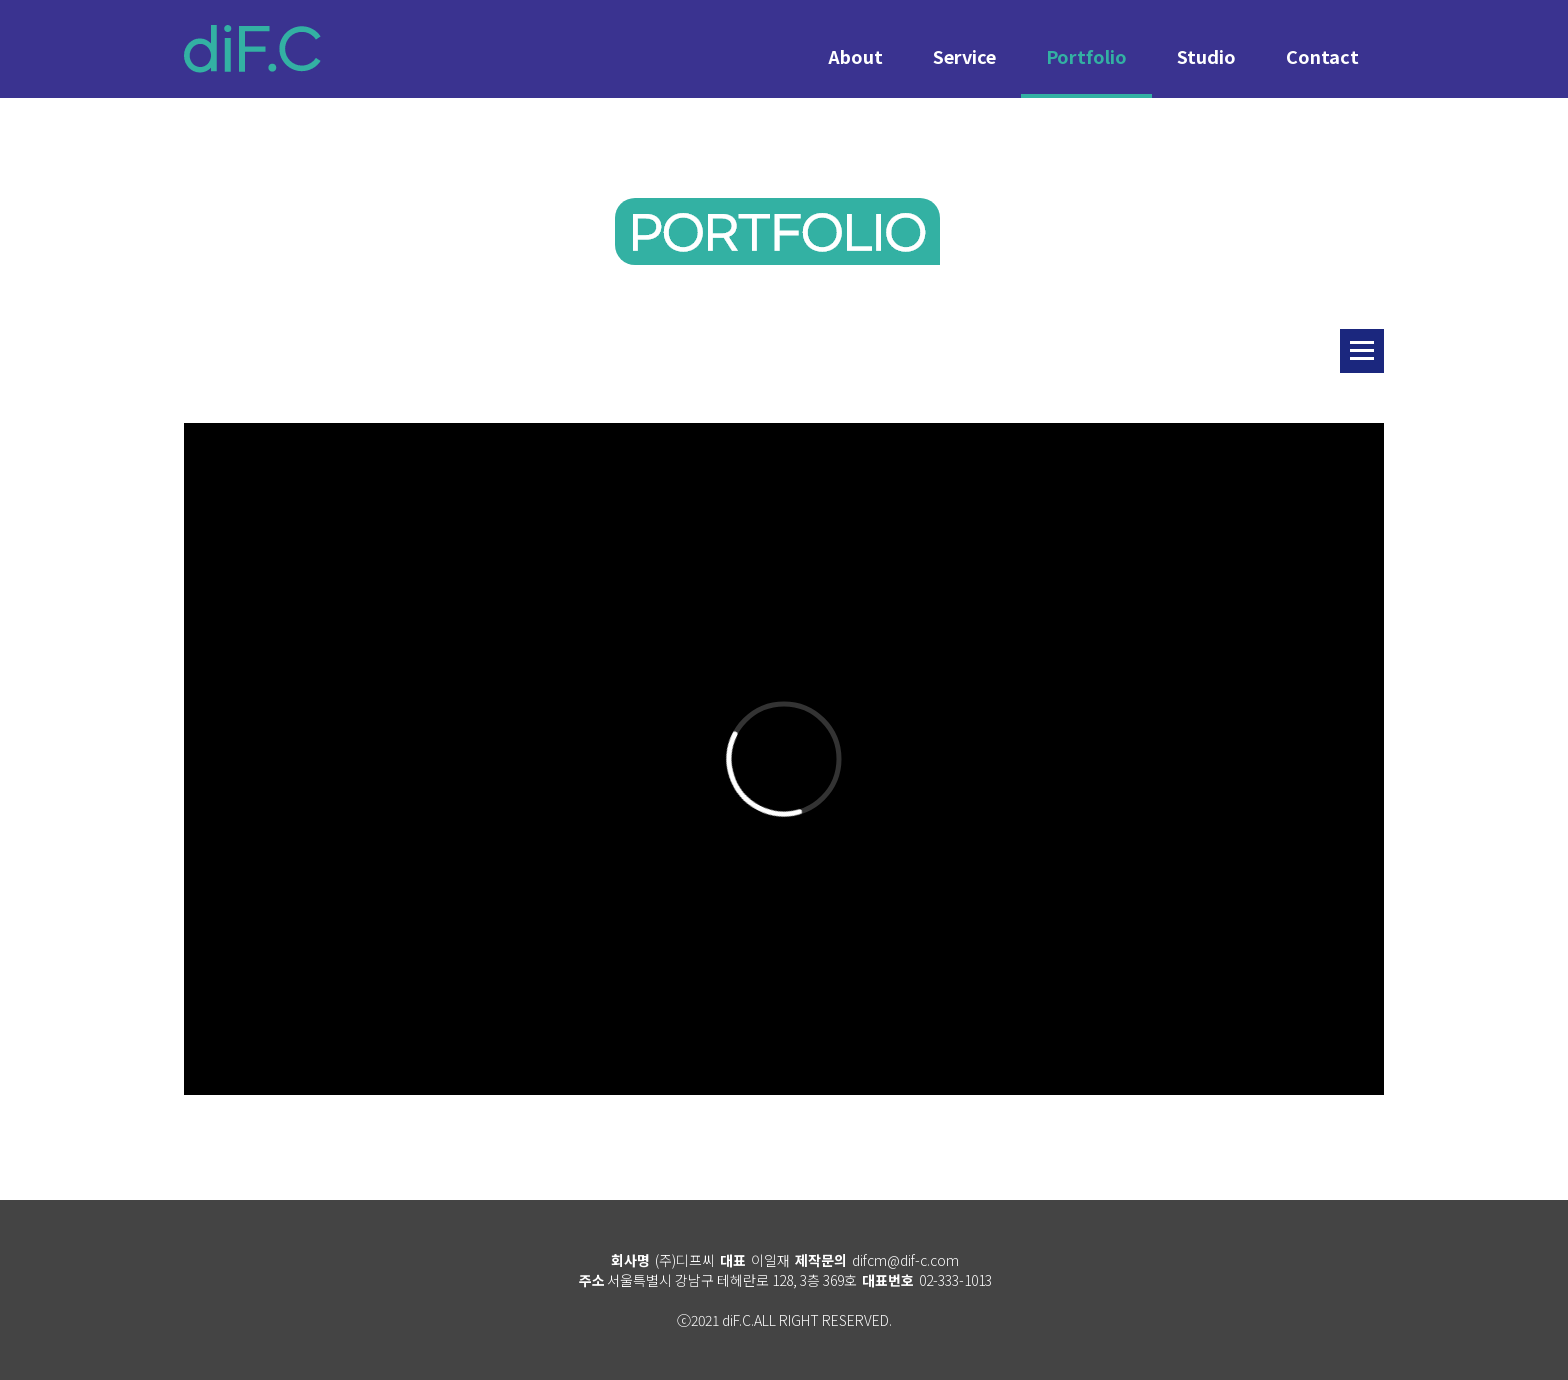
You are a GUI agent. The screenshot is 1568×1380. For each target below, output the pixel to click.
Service (964, 56)
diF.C (252, 49)
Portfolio (1086, 56)
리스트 (1362, 351)
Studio (1206, 56)
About (855, 56)
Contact (1322, 56)
